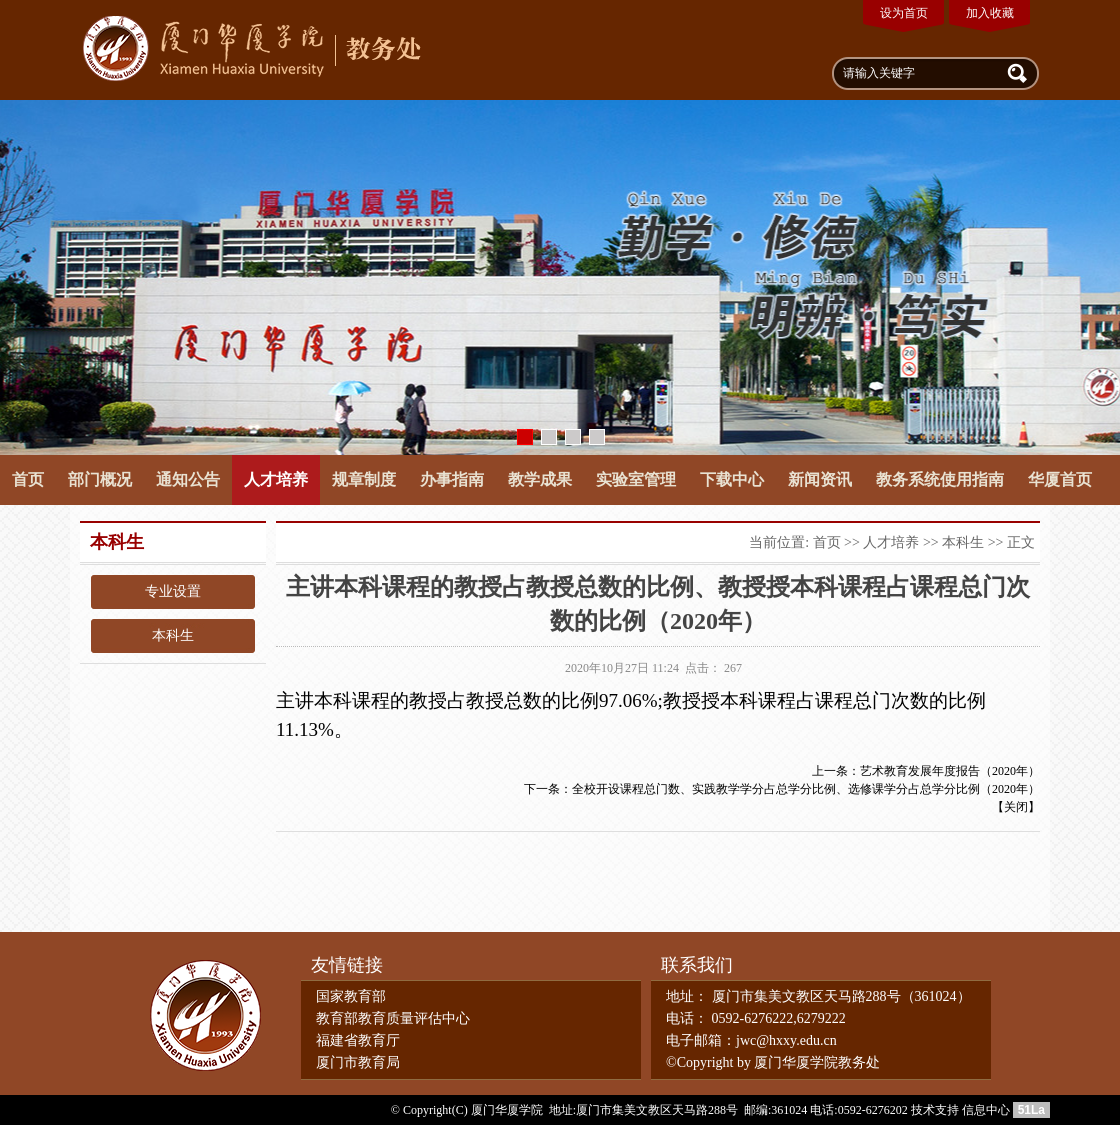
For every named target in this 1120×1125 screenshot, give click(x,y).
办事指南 (452, 479)
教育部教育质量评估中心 (393, 1018)
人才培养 (276, 479)
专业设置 (173, 591)
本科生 (173, 635)
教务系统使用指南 (940, 479)
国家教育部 (351, 996)
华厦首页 (1060, 479)
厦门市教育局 (358, 1062)
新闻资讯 (820, 479)
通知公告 (188, 479)
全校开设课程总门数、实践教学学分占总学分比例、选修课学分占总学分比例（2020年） (806, 789)
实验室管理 (636, 479)
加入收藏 (990, 13)
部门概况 (100, 479)
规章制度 (364, 479)
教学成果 (540, 479)
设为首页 (904, 13)
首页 (28, 479)
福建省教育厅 (358, 1040)
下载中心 (732, 479)
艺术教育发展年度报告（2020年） (950, 771)
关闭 (1016, 807)
